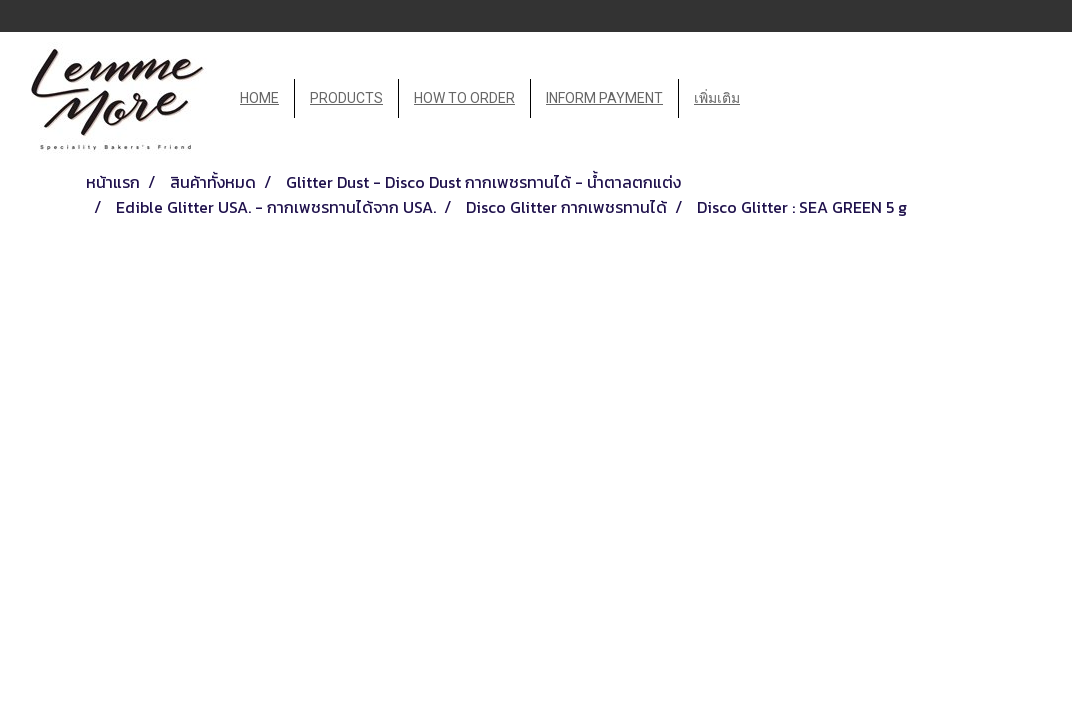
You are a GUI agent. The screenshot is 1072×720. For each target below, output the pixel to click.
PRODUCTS (346, 98)
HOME (259, 98)
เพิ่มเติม (717, 98)
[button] (773, 99)
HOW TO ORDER (464, 98)
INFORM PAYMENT (604, 98)
